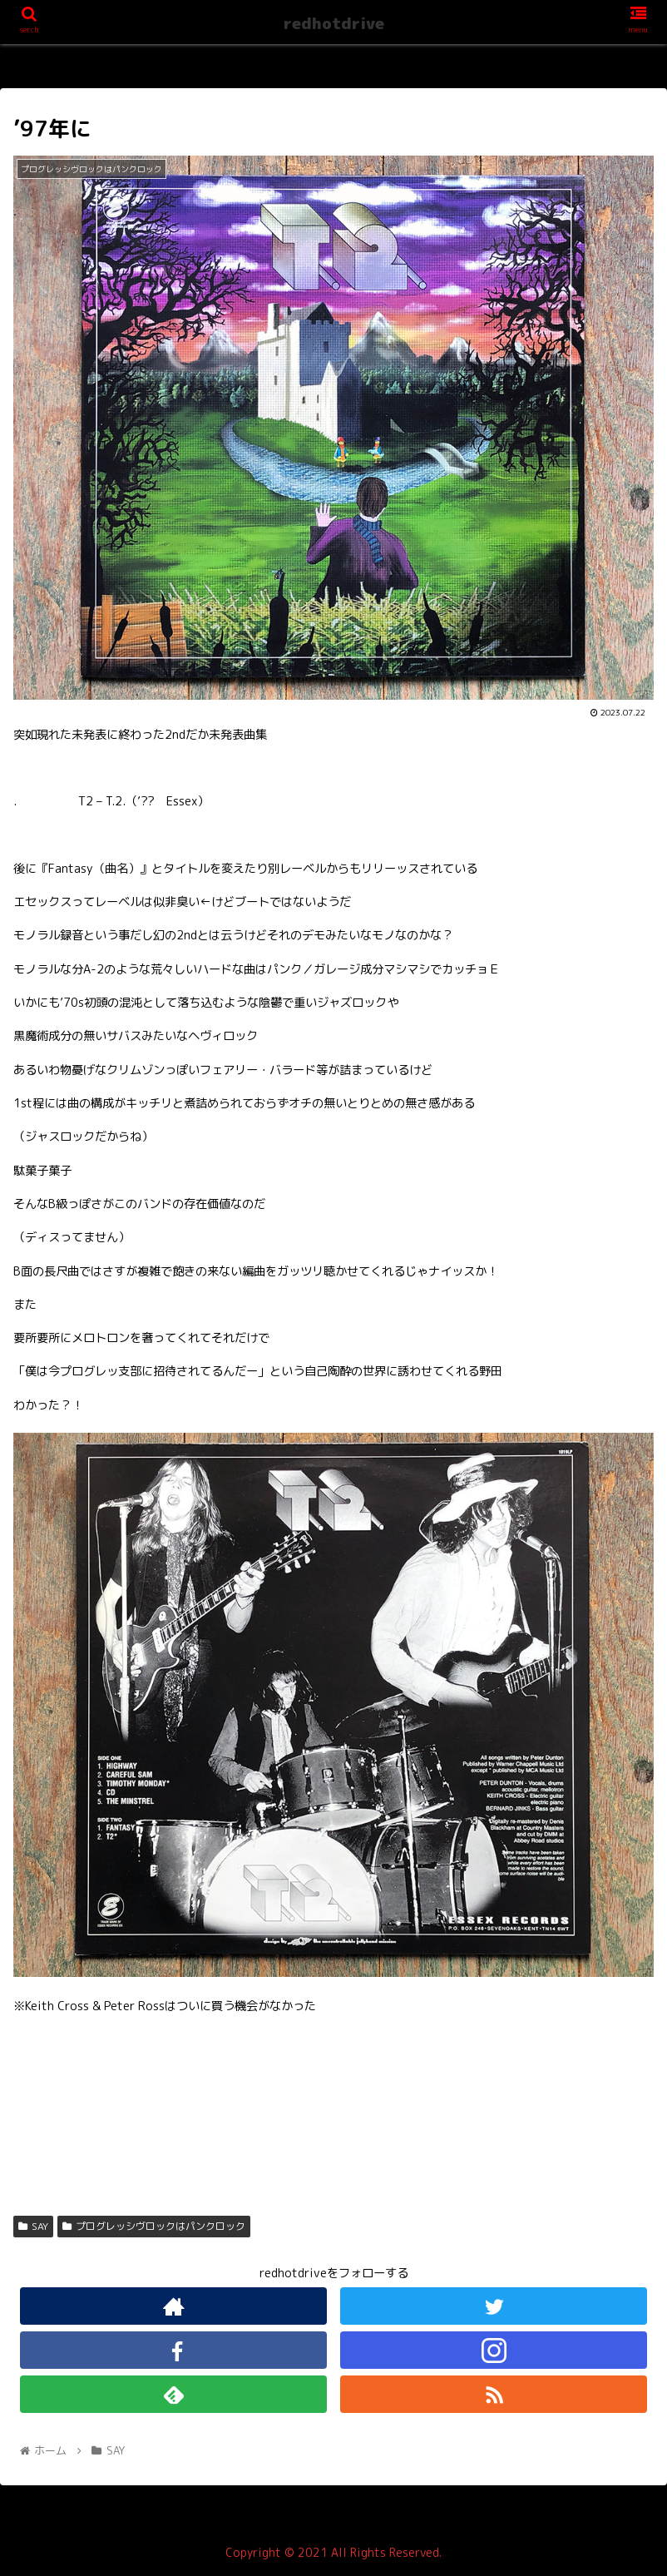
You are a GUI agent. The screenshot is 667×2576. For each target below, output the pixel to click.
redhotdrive (334, 23)
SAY (33, 2226)
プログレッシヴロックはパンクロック (153, 2226)
